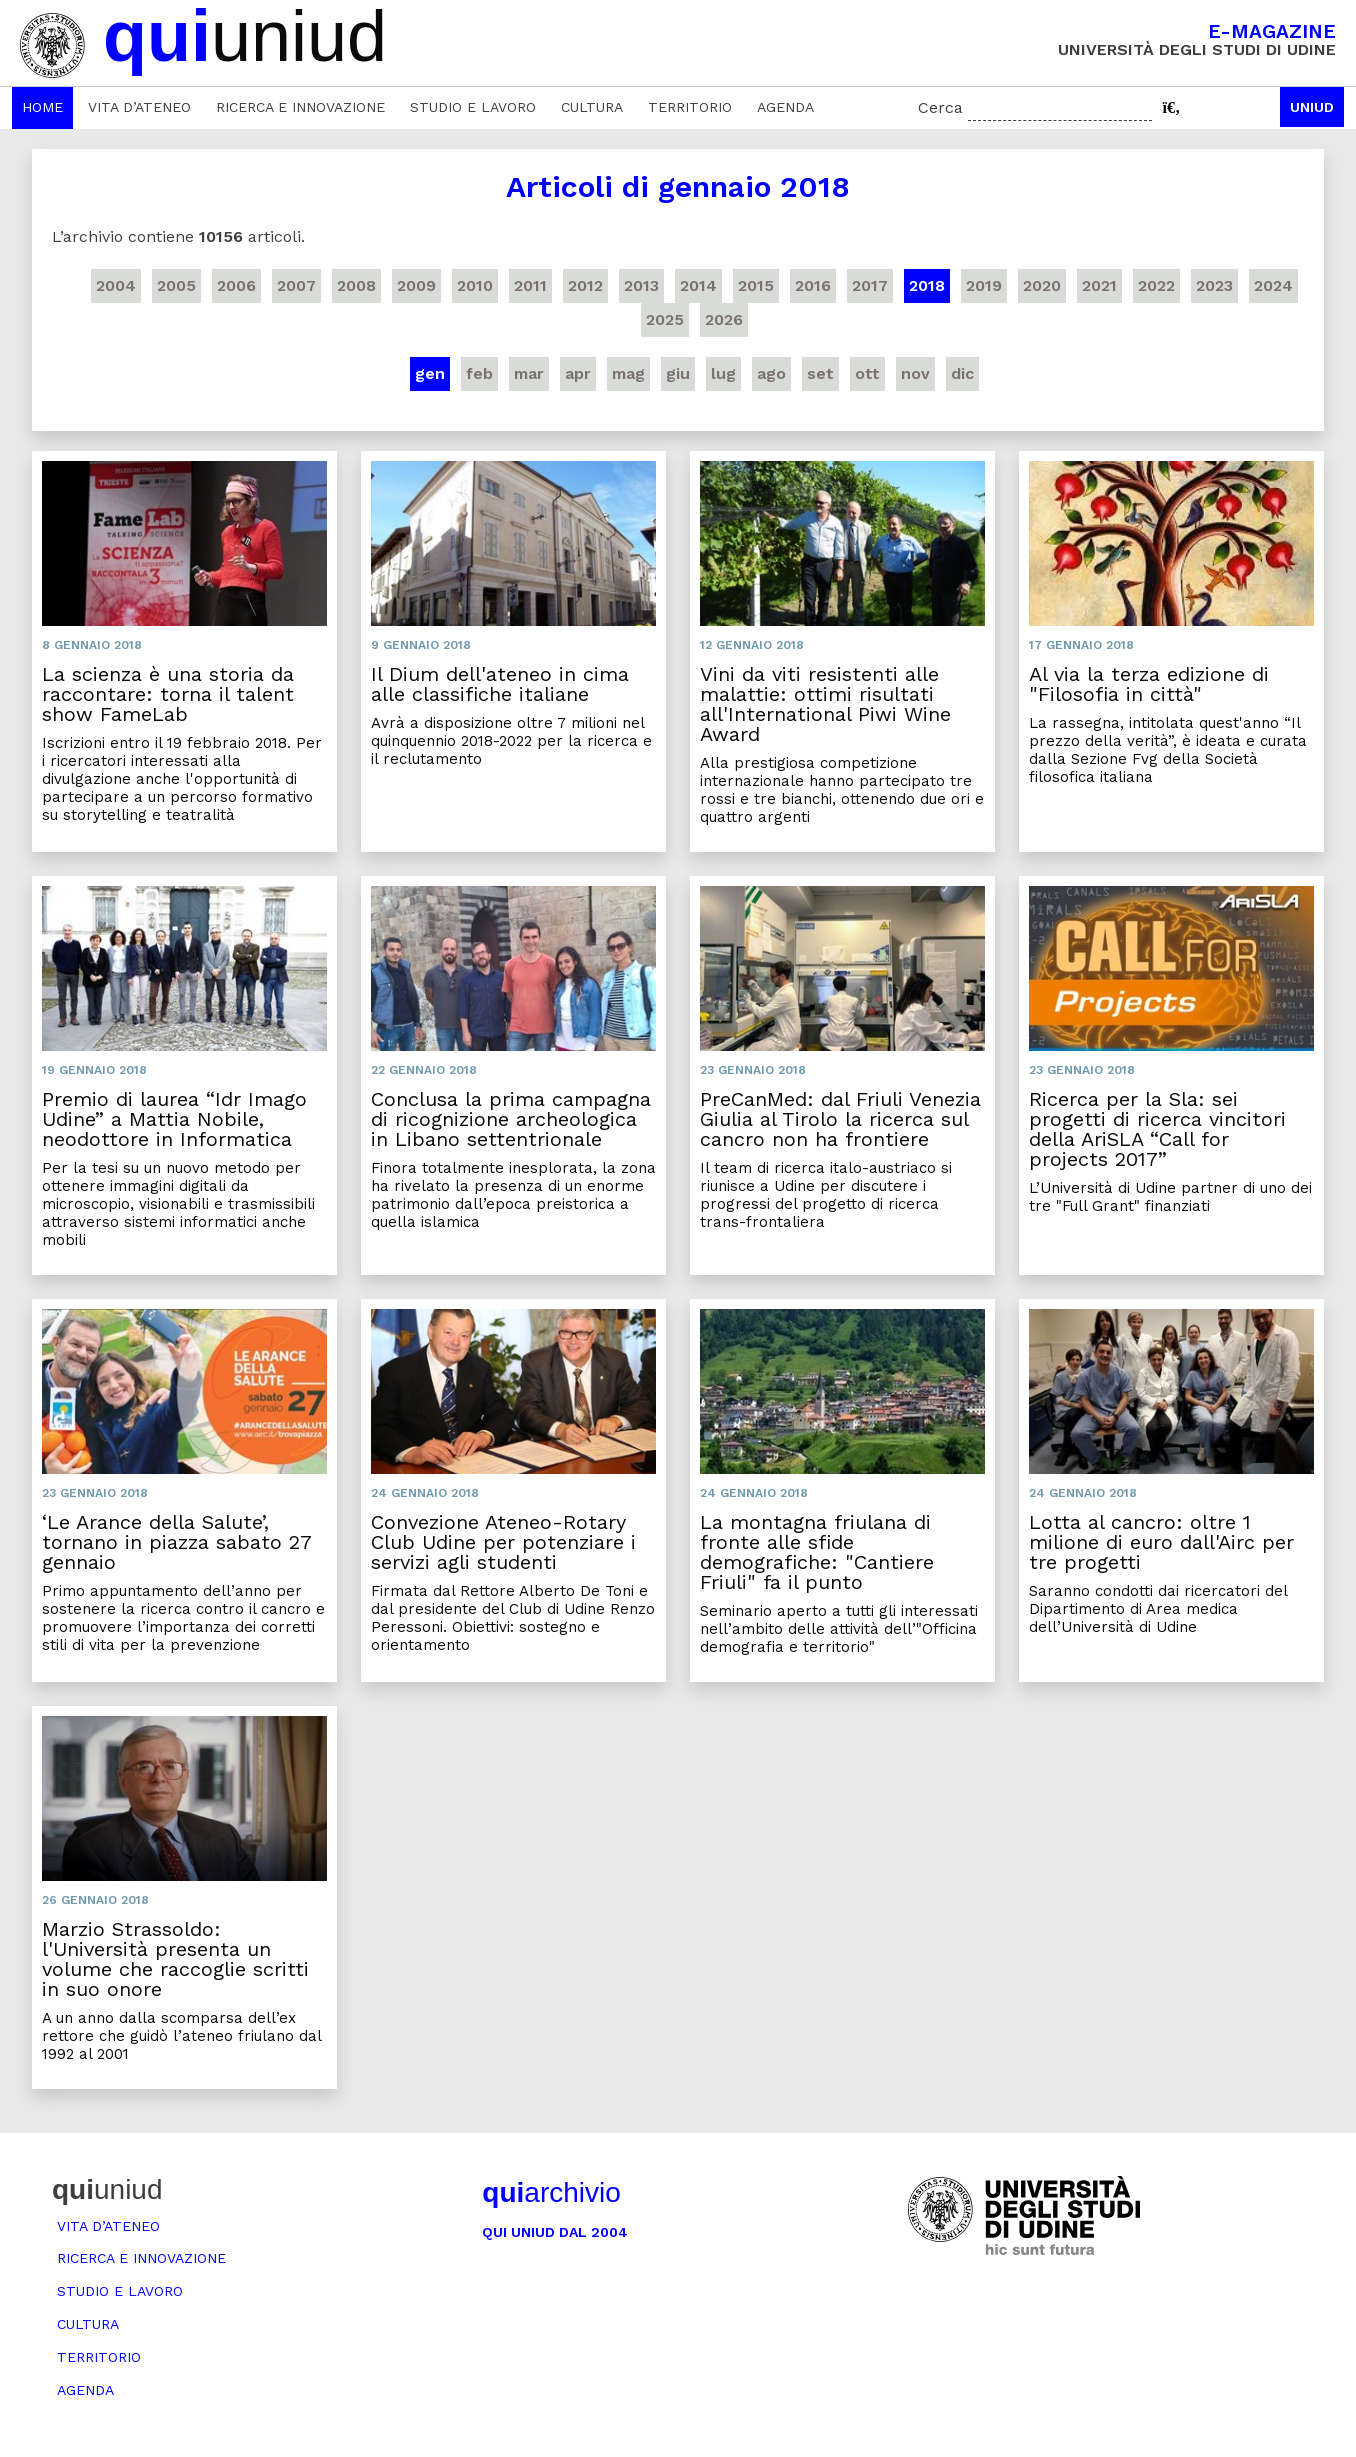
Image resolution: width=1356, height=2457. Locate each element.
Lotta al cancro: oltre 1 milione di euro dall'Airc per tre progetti (1161, 1542)
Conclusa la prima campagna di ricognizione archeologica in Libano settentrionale (511, 1119)
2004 (116, 285)
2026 (724, 319)
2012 (585, 285)
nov (915, 373)
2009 (416, 285)
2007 (296, 285)
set (820, 373)
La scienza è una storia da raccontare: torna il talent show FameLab (168, 694)
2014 (698, 285)
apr (578, 373)
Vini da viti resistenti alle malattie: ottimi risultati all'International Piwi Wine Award (825, 704)
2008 (356, 285)
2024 (1273, 285)
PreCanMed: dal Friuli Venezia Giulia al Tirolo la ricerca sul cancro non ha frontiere (840, 1119)
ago (771, 373)
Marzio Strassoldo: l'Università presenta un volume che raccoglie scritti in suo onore (175, 1959)
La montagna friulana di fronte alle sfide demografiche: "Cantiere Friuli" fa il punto (817, 1552)
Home (42, 107)
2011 (530, 285)
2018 (927, 285)
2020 (1042, 285)
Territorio (690, 107)
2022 (1156, 285)
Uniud (1312, 107)
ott (867, 373)
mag (628, 373)
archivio (551, 2192)
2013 (641, 285)
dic (962, 373)
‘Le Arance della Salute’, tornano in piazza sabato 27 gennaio (176, 1542)
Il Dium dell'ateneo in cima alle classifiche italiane (500, 684)
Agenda (785, 107)
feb (479, 373)
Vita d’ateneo (139, 107)
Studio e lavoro (473, 107)
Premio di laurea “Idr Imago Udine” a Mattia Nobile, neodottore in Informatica (174, 1119)
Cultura (592, 107)
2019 (984, 285)
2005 (176, 285)
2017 (870, 285)
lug (723, 373)
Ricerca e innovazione (300, 107)
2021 (1099, 285)
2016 (813, 285)
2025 (665, 319)
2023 (1214, 285)
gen (430, 373)
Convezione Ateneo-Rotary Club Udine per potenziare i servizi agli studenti (503, 1542)
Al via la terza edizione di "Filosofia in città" (1149, 684)
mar (529, 373)
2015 (756, 285)
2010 (475, 285)
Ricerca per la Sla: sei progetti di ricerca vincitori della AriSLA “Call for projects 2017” (1157, 1129)
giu (678, 373)
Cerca (940, 107)
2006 (236, 285)
